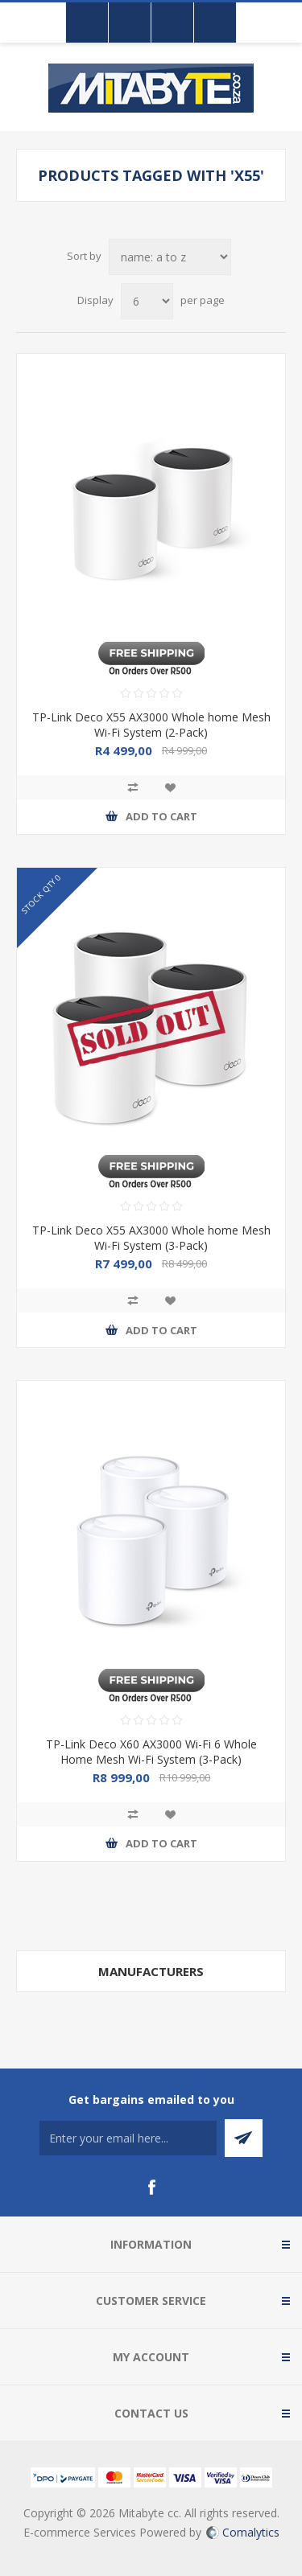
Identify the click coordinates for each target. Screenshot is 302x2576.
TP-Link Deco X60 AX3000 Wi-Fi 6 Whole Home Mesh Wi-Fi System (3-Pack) (151, 1751)
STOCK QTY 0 (41, 893)
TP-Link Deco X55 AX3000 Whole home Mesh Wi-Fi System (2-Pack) (151, 724)
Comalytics (242, 2532)
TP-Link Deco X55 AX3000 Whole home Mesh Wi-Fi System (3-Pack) (151, 1237)
